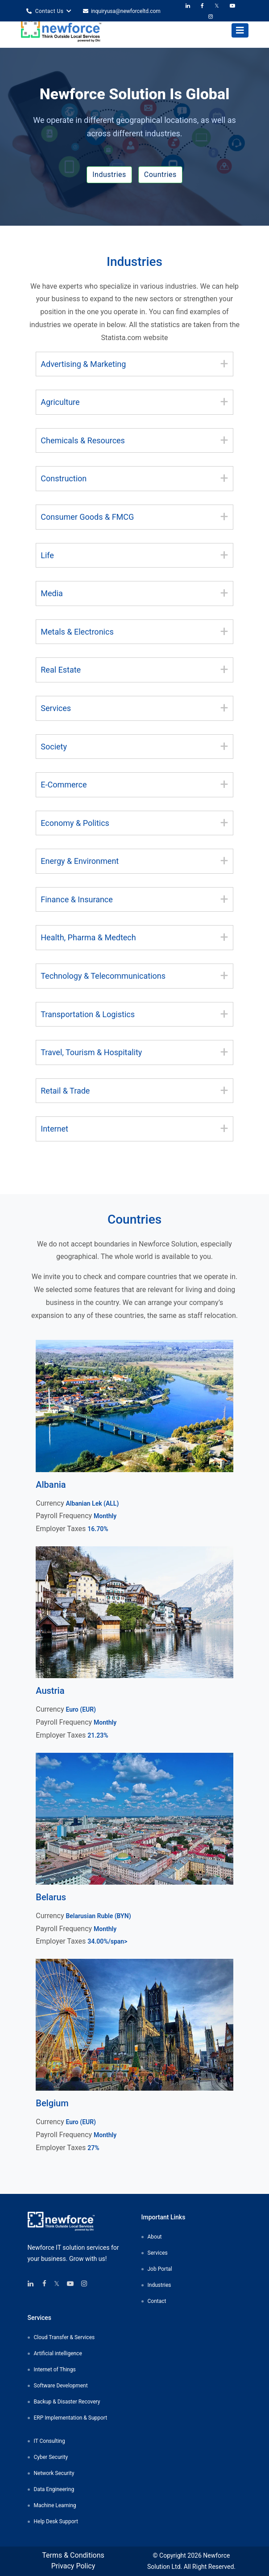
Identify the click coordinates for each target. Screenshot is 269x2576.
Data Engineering (54, 2489)
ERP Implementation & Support (71, 2418)
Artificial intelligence (58, 2353)
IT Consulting (49, 2441)
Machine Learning (55, 2505)
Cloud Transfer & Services (64, 2337)
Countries (160, 174)
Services (158, 2253)
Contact (157, 2301)
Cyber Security (51, 2457)
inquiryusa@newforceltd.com (122, 11)
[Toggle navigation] (240, 30)
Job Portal (160, 2269)
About (155, 2237)
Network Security (54, 2473)
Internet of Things (55, 2369)
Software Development (61, 2385)
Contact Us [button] (49, 11)
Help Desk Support (56, 2521)
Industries (109, 174)
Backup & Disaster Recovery (67, 2402)
